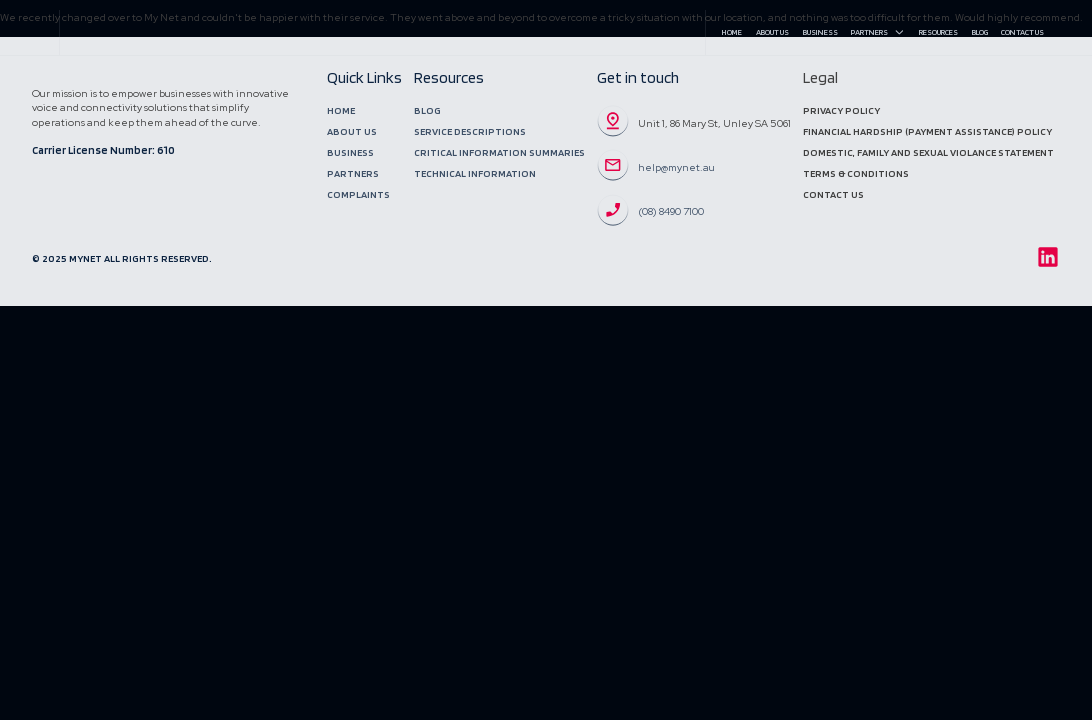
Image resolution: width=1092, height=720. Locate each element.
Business (820, 32)
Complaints (358, 194)
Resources (938, 32)
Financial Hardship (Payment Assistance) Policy (927, 131)
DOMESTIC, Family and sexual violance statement (928, 152)
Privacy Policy (841, 110)
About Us (772, 32)
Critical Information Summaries (499, 152)
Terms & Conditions (856, 173)
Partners (878, 32)
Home (732, 32)
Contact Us (1022, 32)
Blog (980, 32)
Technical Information (475, 173)
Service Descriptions (470, 131)
